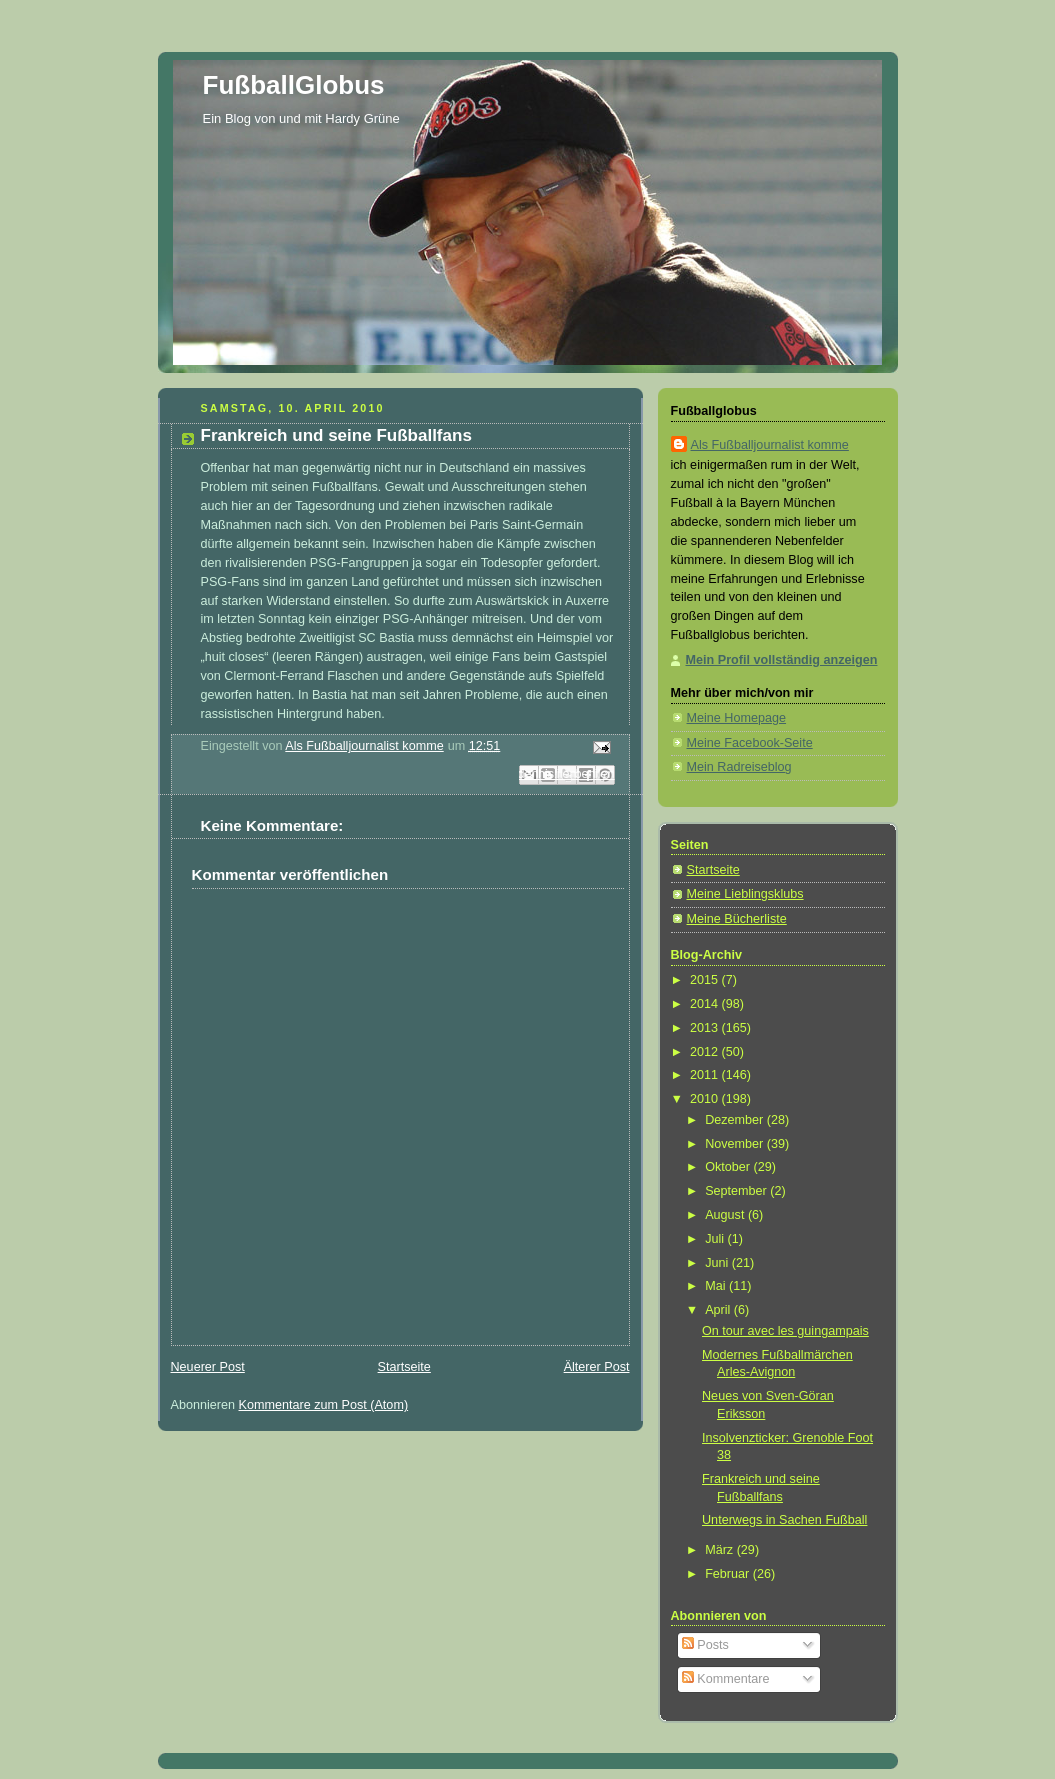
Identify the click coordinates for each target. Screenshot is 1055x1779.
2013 (706, 1028)
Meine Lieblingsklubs (745, 894)
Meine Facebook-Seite (750, 743)
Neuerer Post (208, 1367)
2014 (706, 1004)
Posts (705, 1645)
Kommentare (726, 1679)
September (737, 1191)
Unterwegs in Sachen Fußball (784, 1520)
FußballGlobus (294, 85)
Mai (717, 1286)
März (721, 1550)
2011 (706, 1075)
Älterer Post (597, 1367)
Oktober (729, 1167)
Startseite (404, 1367)
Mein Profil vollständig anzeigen (782, 660)
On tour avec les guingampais (785, 1331)
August (726, 1215)
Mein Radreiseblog (739, 767)
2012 (706, 1052)
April (719, 1310)
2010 (706, 1099)
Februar (729, 1574)
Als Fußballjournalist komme (770, 445)
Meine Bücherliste (737, 919)
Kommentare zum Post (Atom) (324, 1405)
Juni (718, 1263)
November (736, 1144)
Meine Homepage (737, 718)
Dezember (736, 1120)
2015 (706, 980)
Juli (716, 1239)
